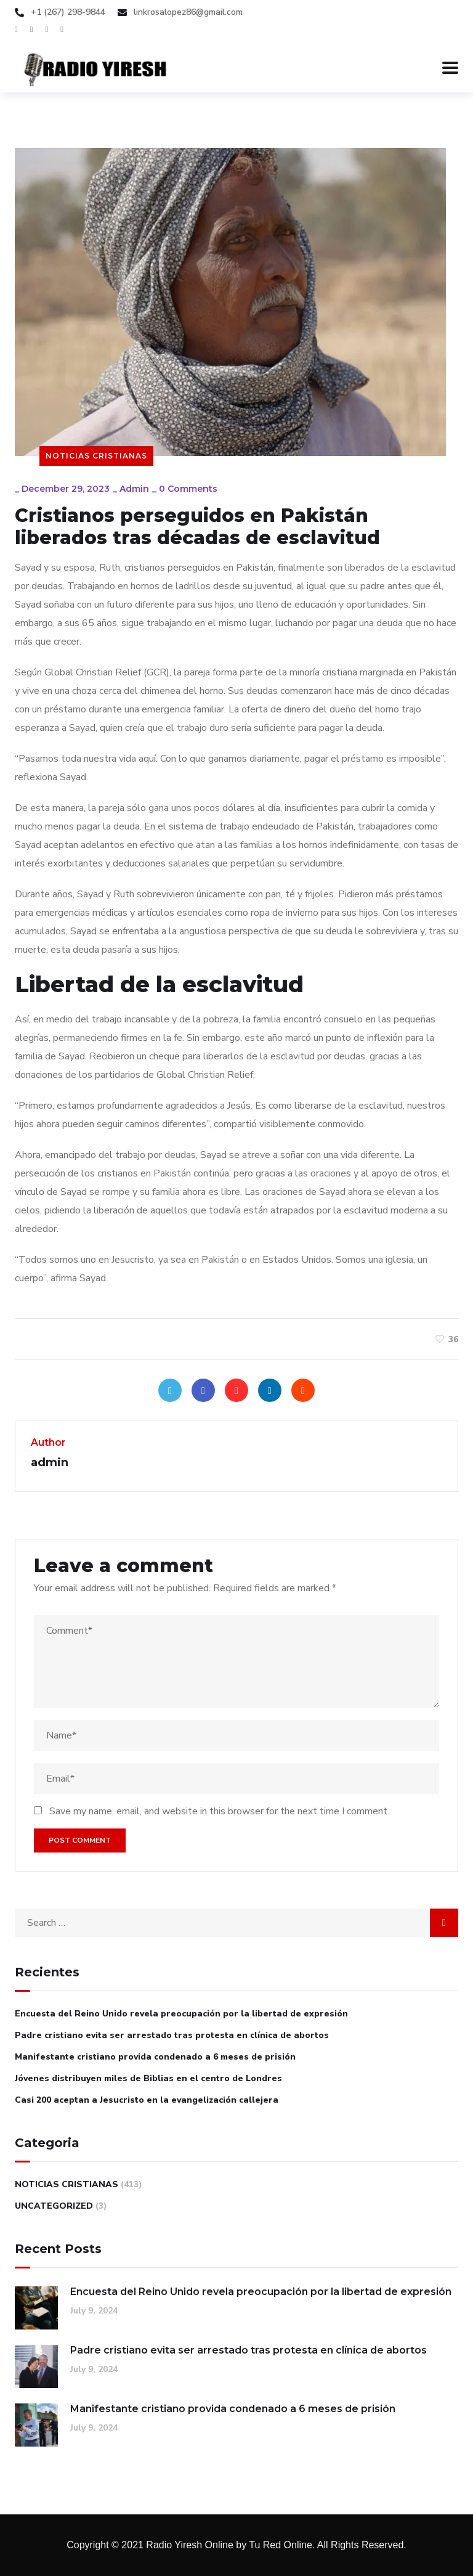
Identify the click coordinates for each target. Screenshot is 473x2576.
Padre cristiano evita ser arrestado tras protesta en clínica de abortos (172, 2035)
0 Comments (188, 488)
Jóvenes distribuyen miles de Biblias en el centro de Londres (148, 2078)
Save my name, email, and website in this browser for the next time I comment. (219, 1811)
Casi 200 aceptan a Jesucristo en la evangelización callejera (146, 2100)
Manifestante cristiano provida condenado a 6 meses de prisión (155, 2057)
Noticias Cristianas (96, 455)
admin (134, 488)
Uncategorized (54, 2206)
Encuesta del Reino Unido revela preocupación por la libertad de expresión (181, 2014)
